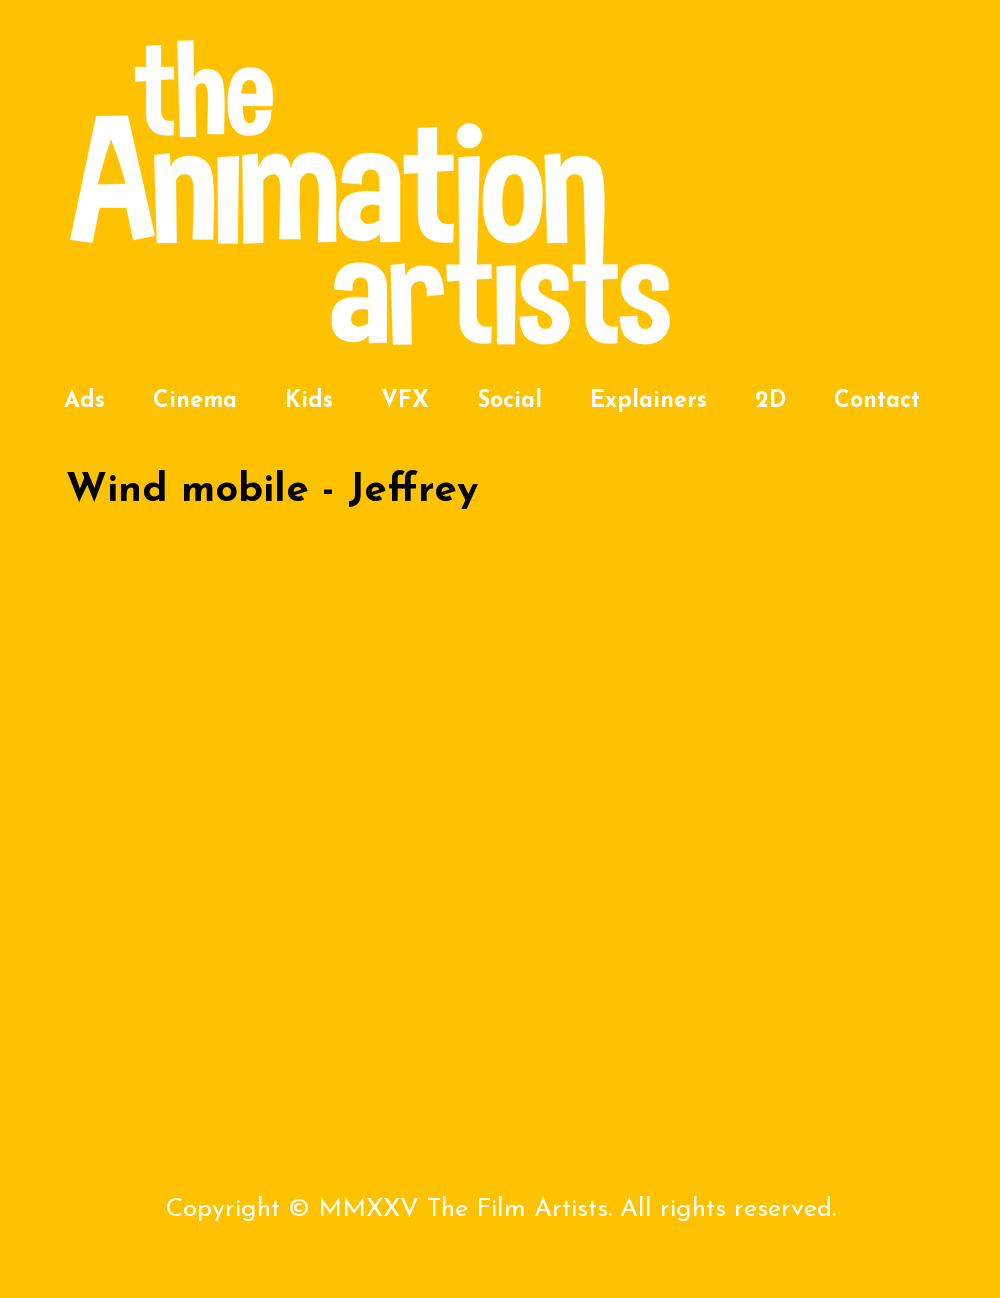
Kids (309, 401)
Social (509, 401)
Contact (877, 401)
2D (770, 401)
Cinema (195, 401)
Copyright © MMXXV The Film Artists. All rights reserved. (500, 1209)
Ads (84, 401)
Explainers (648, 401)
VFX (405, 401)
